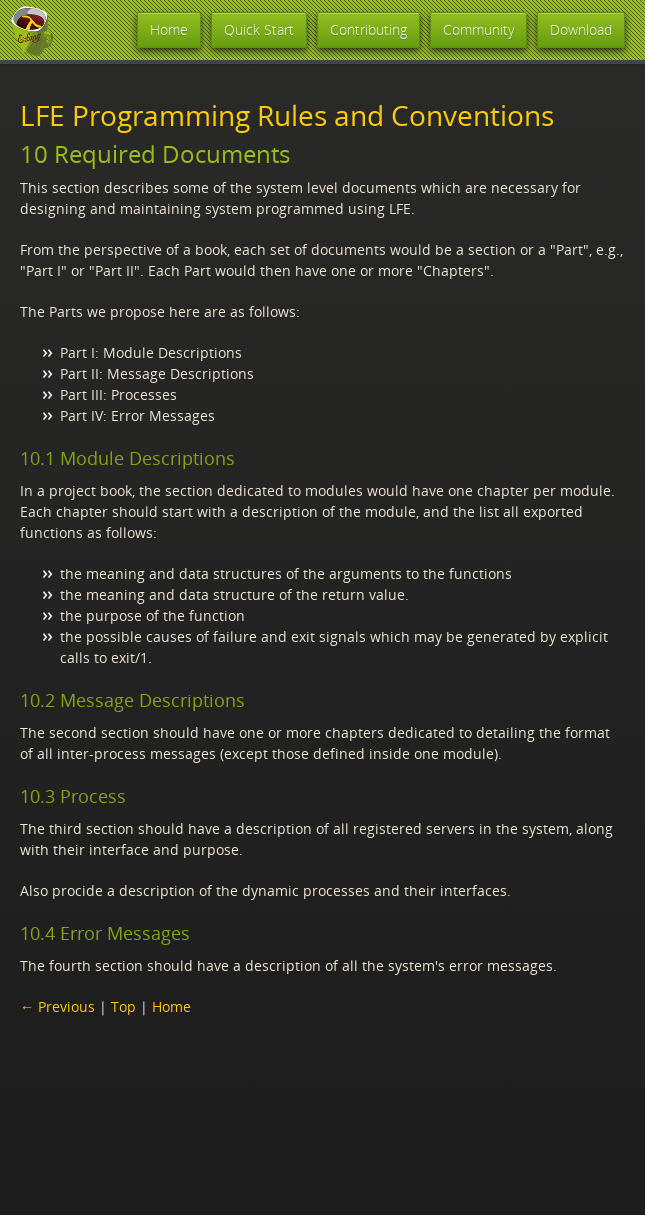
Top (123, 1006)
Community (478, 29)
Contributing (368, 29)
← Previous (57, 1006)
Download (581, 29)
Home (169, 29)
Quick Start (259, 29)
